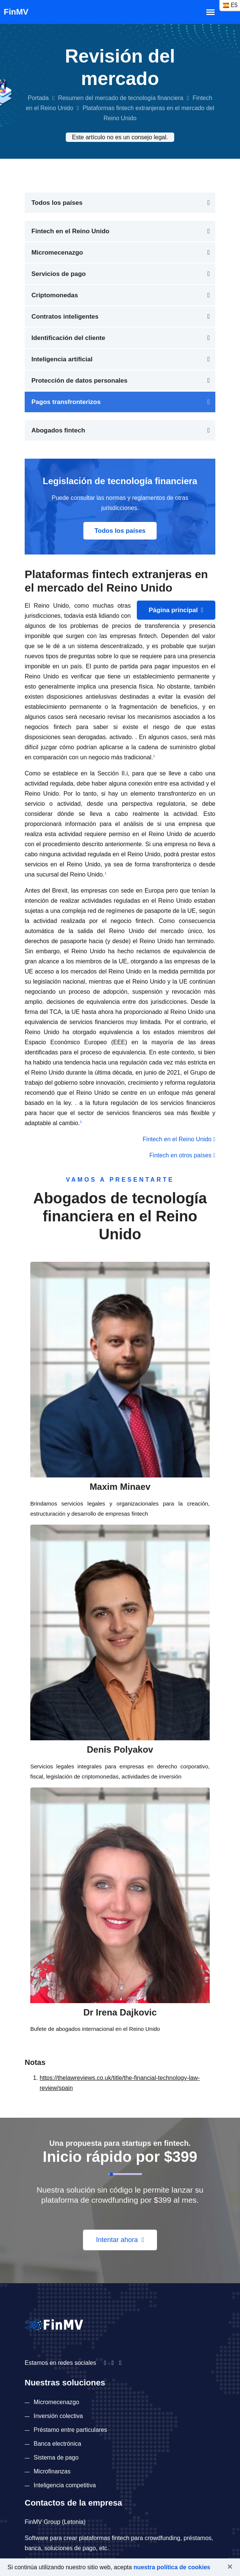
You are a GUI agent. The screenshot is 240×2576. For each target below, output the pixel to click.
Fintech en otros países (182, 1155)
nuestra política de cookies (171, 2567)
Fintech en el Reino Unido (70, 231)
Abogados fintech (58, 430)
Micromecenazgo (57, 252)
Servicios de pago (58, 273)
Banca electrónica (57, 2443)
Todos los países (57, 202)
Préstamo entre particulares (70, 2430)
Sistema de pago (56, 2457)
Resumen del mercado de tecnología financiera (120, 98)
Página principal (176, 610)
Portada (38, 98)
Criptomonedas (54, 295)
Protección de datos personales (79, 380)
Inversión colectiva (58, 2416)
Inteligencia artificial (61, 359)
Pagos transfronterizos (66, 401)
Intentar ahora (120, 2240)
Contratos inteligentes (64, 316)
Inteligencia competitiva (65, 2485)
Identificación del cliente (68, 337)
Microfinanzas (52, 2471)
